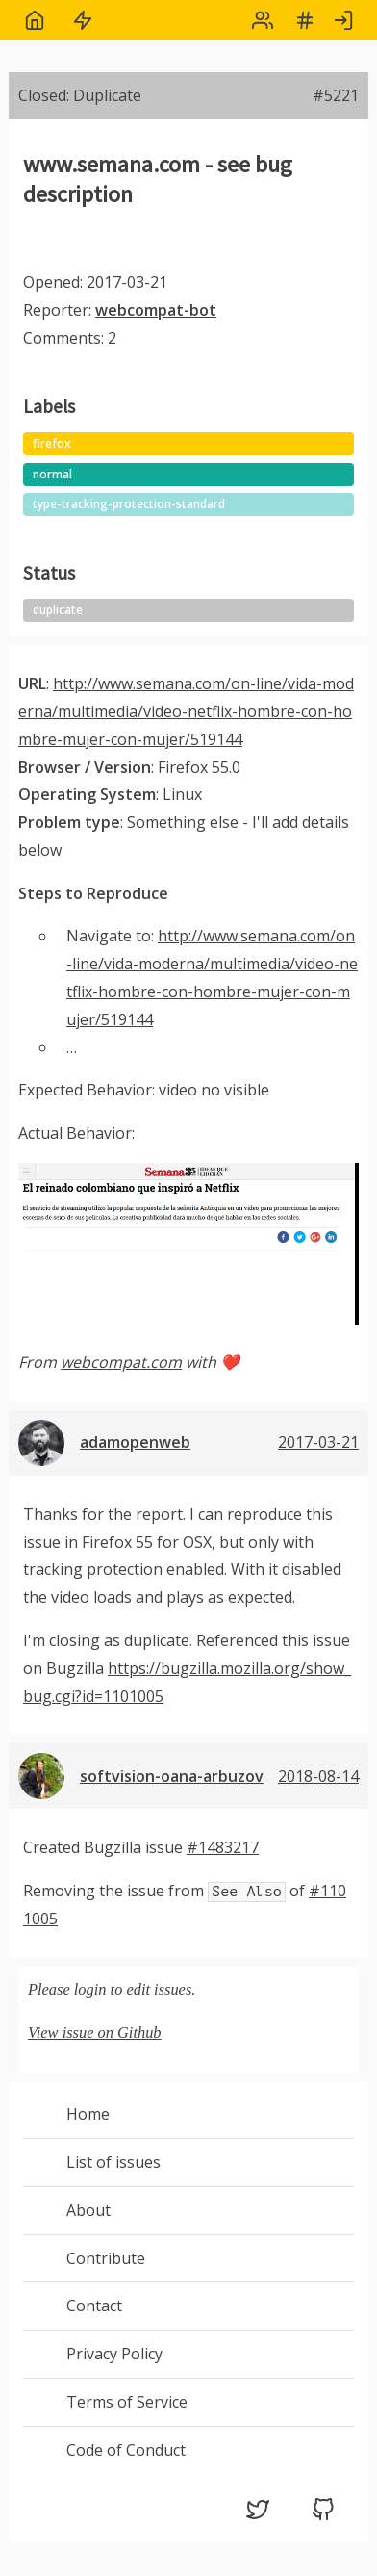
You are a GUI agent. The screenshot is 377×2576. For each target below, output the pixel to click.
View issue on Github (95, 2032)
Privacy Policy (114, 2353)
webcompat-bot (155, 310)
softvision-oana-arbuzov (172, 1776)
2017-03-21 (318, 1442)
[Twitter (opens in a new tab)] (257, 2515)
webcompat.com (121, 1362)
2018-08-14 (318, 1776)
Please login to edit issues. (111, 1989)
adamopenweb (135, 1442)
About (88, 2210)
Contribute (105, 2258)
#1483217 (223, 1847)
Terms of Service (127, 2401)
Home (88, 2114)
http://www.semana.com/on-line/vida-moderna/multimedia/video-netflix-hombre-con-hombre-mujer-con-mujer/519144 (186, 711)
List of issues (113, 2162)
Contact (94, 2305)
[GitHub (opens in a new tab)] (323, 2515)
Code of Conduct (126, 2449)
